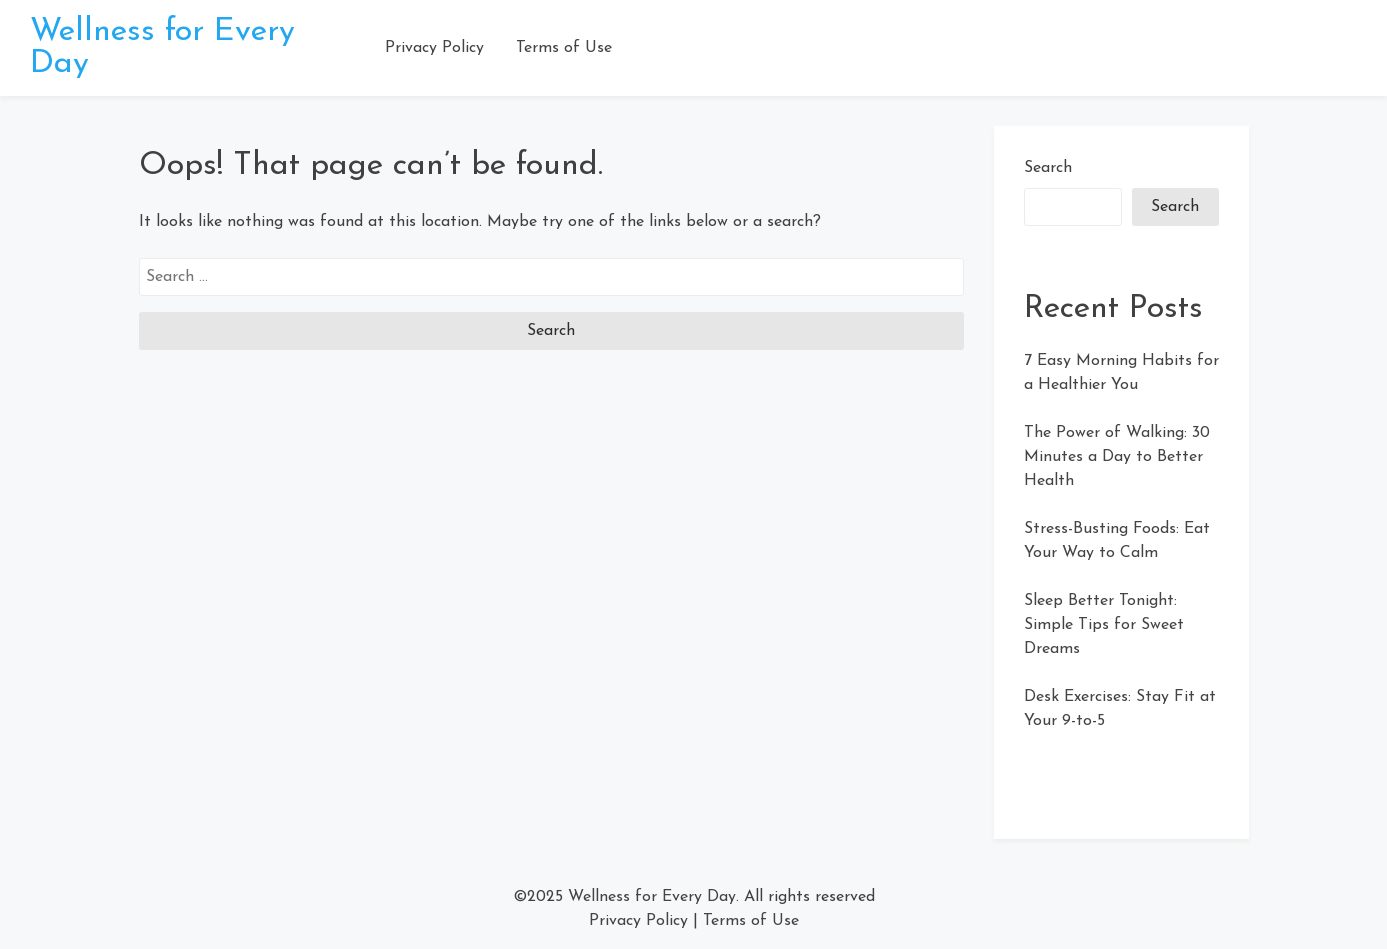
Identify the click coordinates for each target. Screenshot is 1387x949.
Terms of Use (564, 48)
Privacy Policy (434, 48)
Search (1048, 168)
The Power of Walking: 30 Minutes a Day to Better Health (1117, 457)
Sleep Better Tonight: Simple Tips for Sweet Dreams (1104, 625)
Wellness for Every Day (652, 897)
